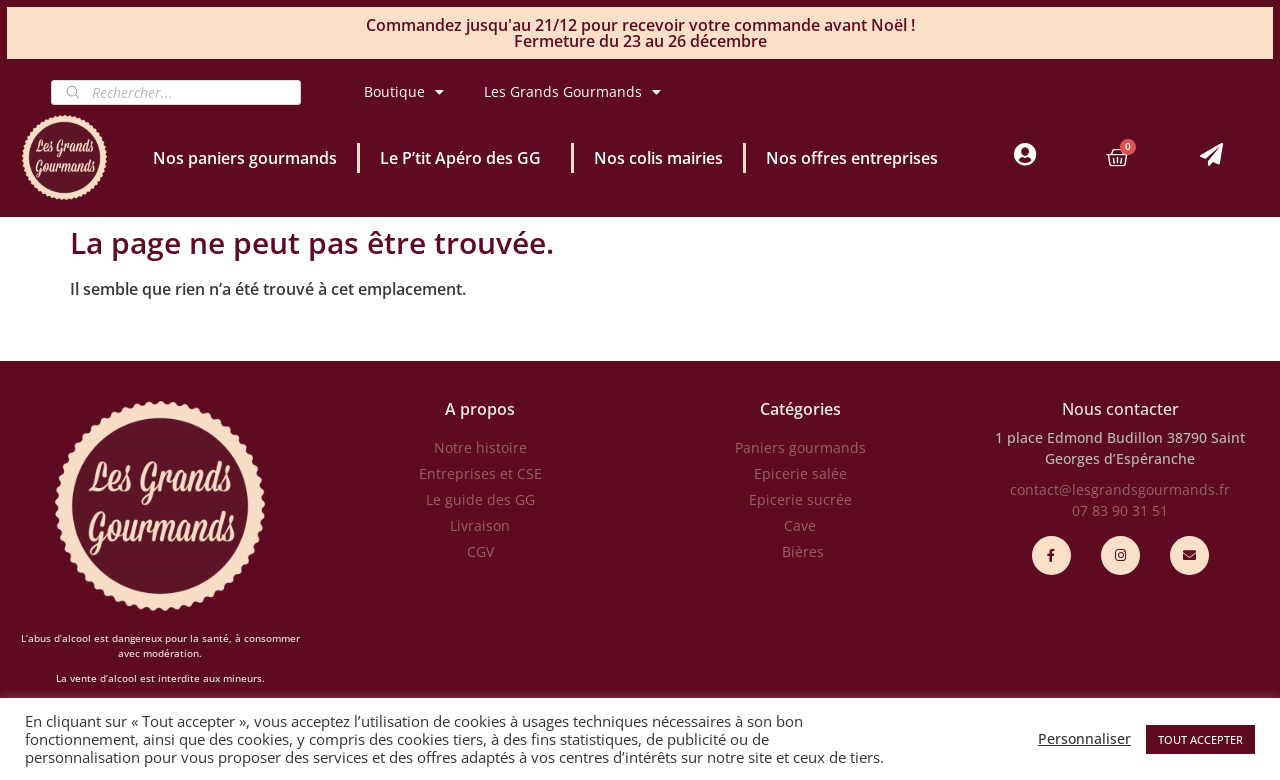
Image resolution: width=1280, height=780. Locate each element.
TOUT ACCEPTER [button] (1200, 739)
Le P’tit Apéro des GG (465, 158)
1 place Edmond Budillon (1079, 437)
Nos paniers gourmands (245, 158)
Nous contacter (1120, 409)
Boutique (404, 92)
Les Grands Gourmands (572, 92)
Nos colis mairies (658, 158)
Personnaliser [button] (1084, 739)
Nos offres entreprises (852, 158)
